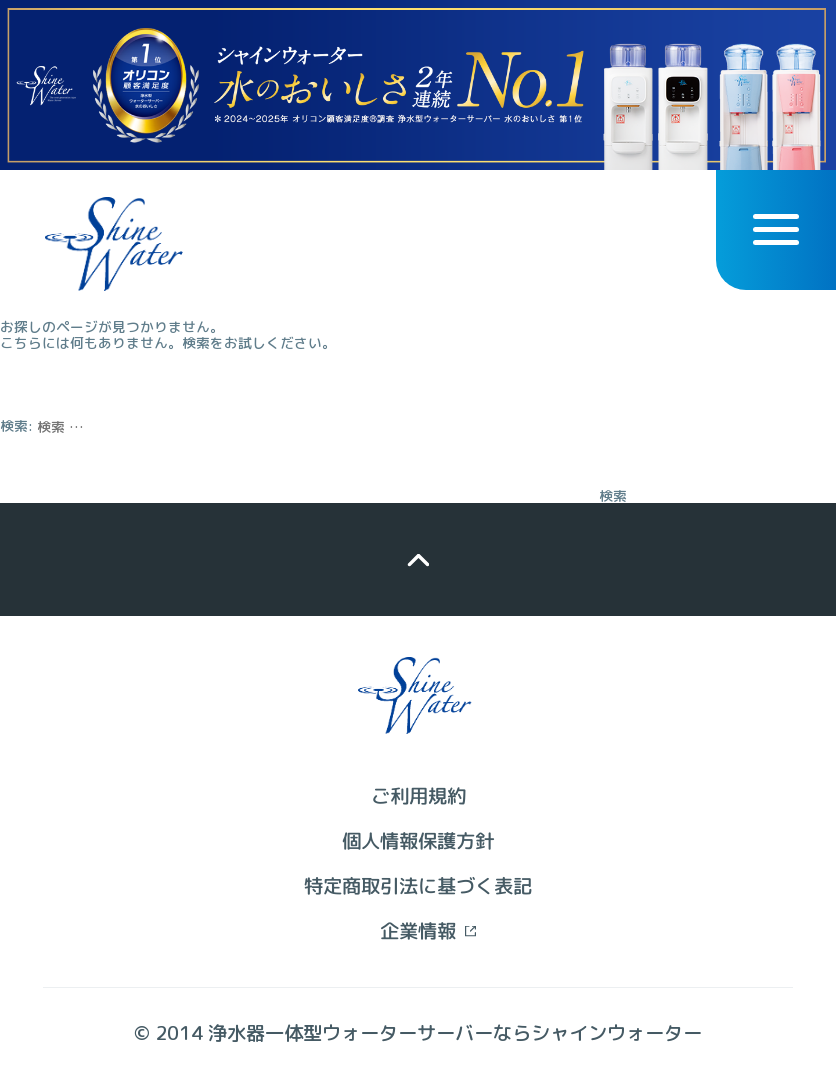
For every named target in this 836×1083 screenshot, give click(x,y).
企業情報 (418, 930)
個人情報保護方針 (418, 840)
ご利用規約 (417, 795)
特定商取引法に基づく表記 (418, 885)
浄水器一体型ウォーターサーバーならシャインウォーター (455, 1032)
